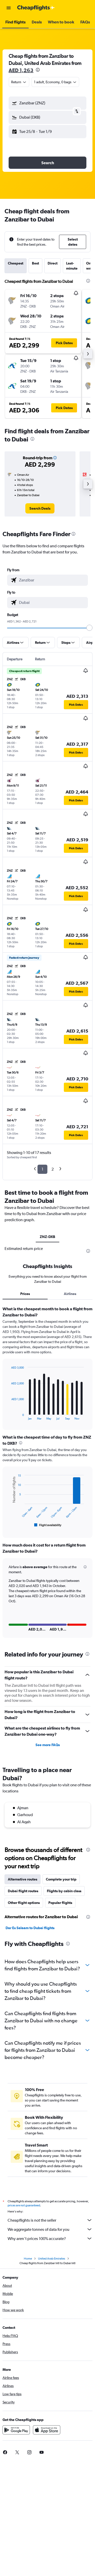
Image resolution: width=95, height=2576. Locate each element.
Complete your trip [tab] (61, 1993)
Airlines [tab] (70, 1416)
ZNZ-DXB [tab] (47, 1237)
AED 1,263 (21, 70)
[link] (39, 508)
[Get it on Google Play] (16, 2545)
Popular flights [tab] (60, 2016)
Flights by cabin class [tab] (64, 2004)
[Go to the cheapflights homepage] (36, 7)
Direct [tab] (53, 263)
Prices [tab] (25, 1416)
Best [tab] (35, 263)
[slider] (89, 628)
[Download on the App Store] (46, 2545)
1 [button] (42, 1169)
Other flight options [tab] (24, 2016)
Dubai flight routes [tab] (23, 2004)
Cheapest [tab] (15, 263)
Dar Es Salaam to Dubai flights (30, 2041)
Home (28, 2373)
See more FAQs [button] (47, 1858)
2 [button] (52, 1169)
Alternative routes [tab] (22, 1993)
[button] (8, 7)
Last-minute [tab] (72, 265)
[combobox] (19, 82)
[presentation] (37, 69)
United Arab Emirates (51, 2373)
